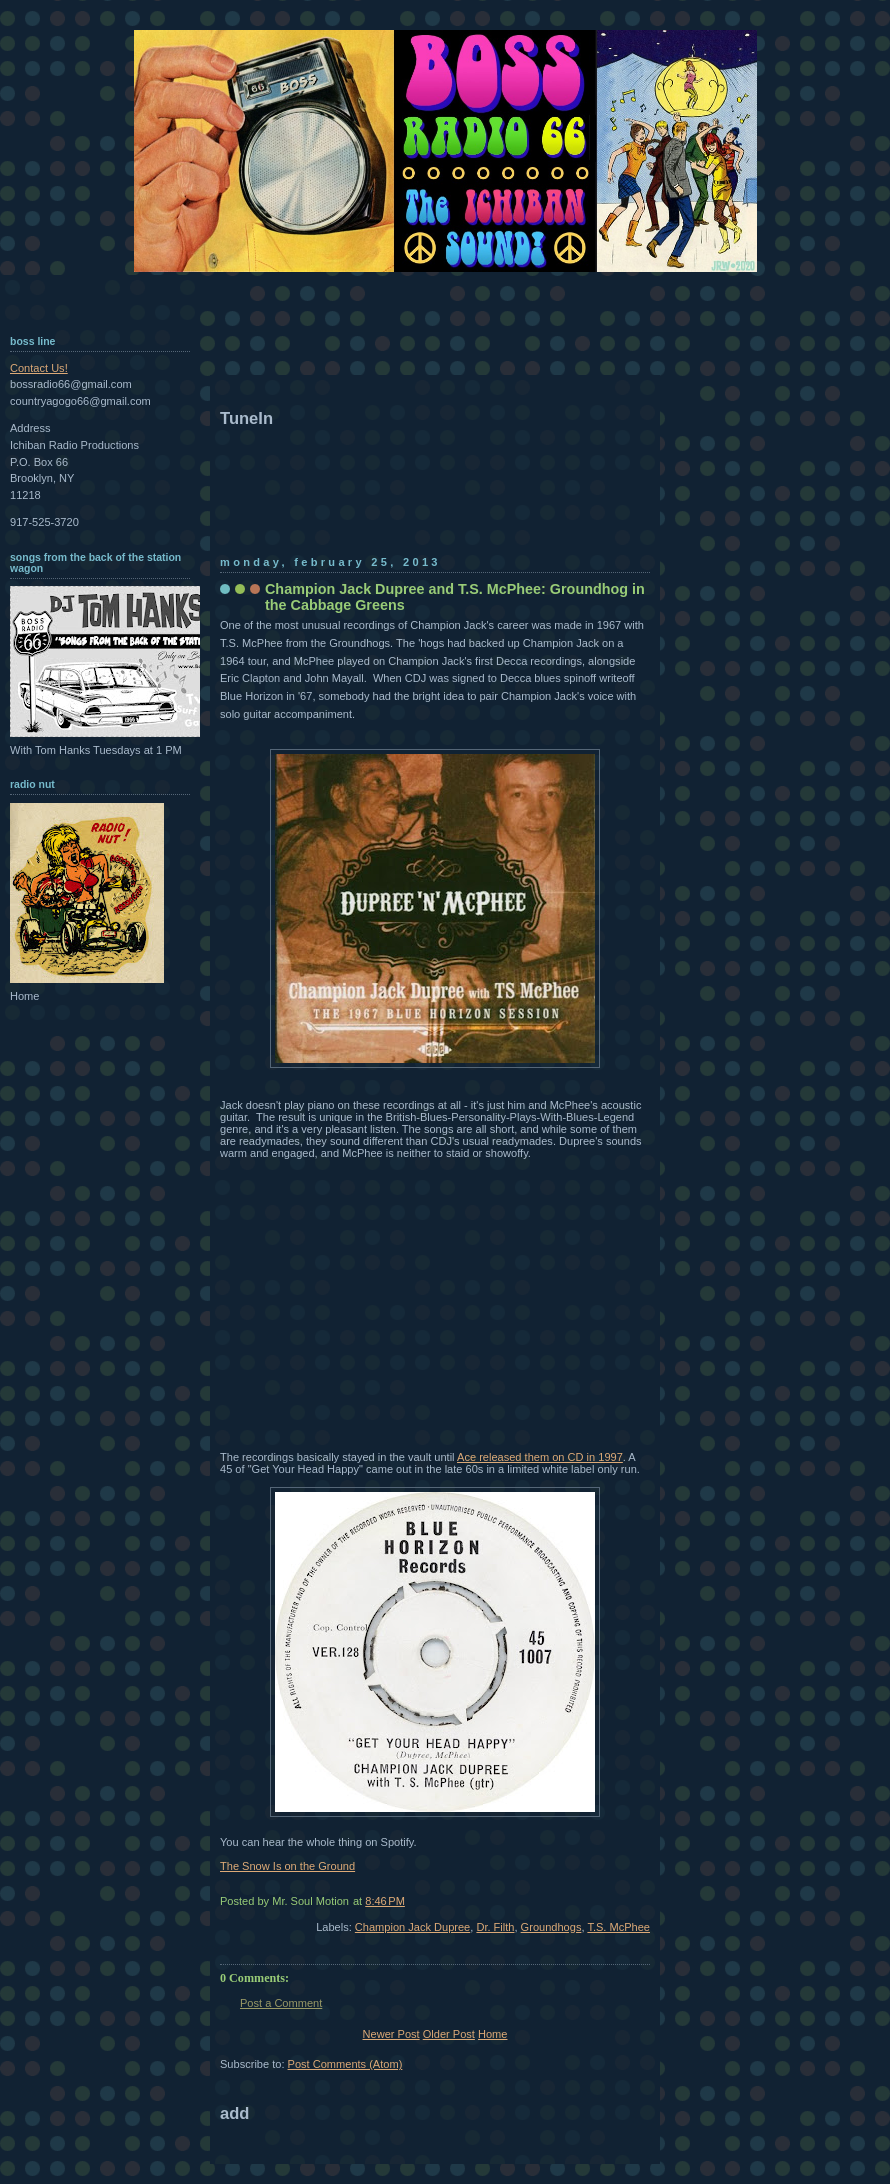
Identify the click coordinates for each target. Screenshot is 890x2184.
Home (492, 2034)
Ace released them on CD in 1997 (540, 1457)
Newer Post (391, 2034)
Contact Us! (39, 368)
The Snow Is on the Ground (287, 1866)
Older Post (449, 2034)
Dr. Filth (495, 1927)
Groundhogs (551, 1927)
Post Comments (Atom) (345, 2064)
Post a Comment (281, 2003)
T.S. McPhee (618, 1927)
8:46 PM (385, 1901)
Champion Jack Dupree (412, 1927)
